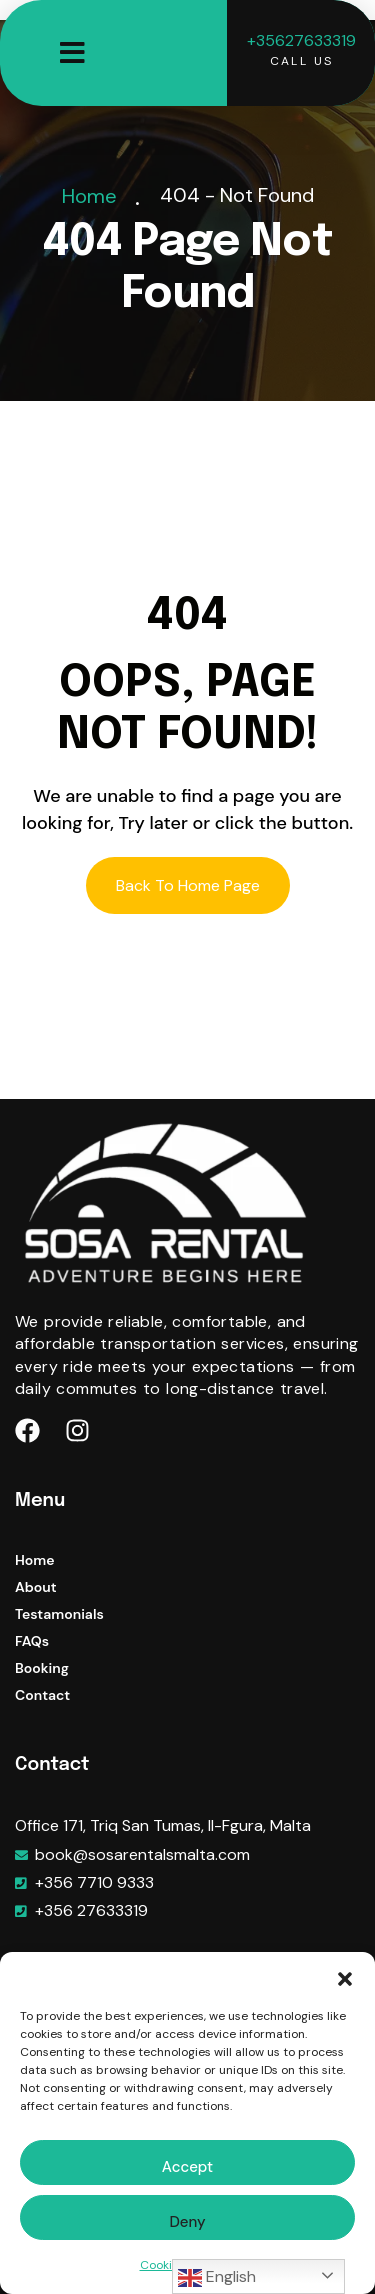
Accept (187, 2167)
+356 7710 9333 (94, 1882)
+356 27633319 (91, 1910)
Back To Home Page (188, 885)
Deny (187, 2222)
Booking (42, 1668)
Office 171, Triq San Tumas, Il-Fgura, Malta (163, 1825)
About (36, 1587)
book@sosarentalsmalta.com (142, 1854)
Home (94, 196)
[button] (345, 1977)
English (217, 2278)
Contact (42, 1695)
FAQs (32, 1641)
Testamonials (59, 1614)
